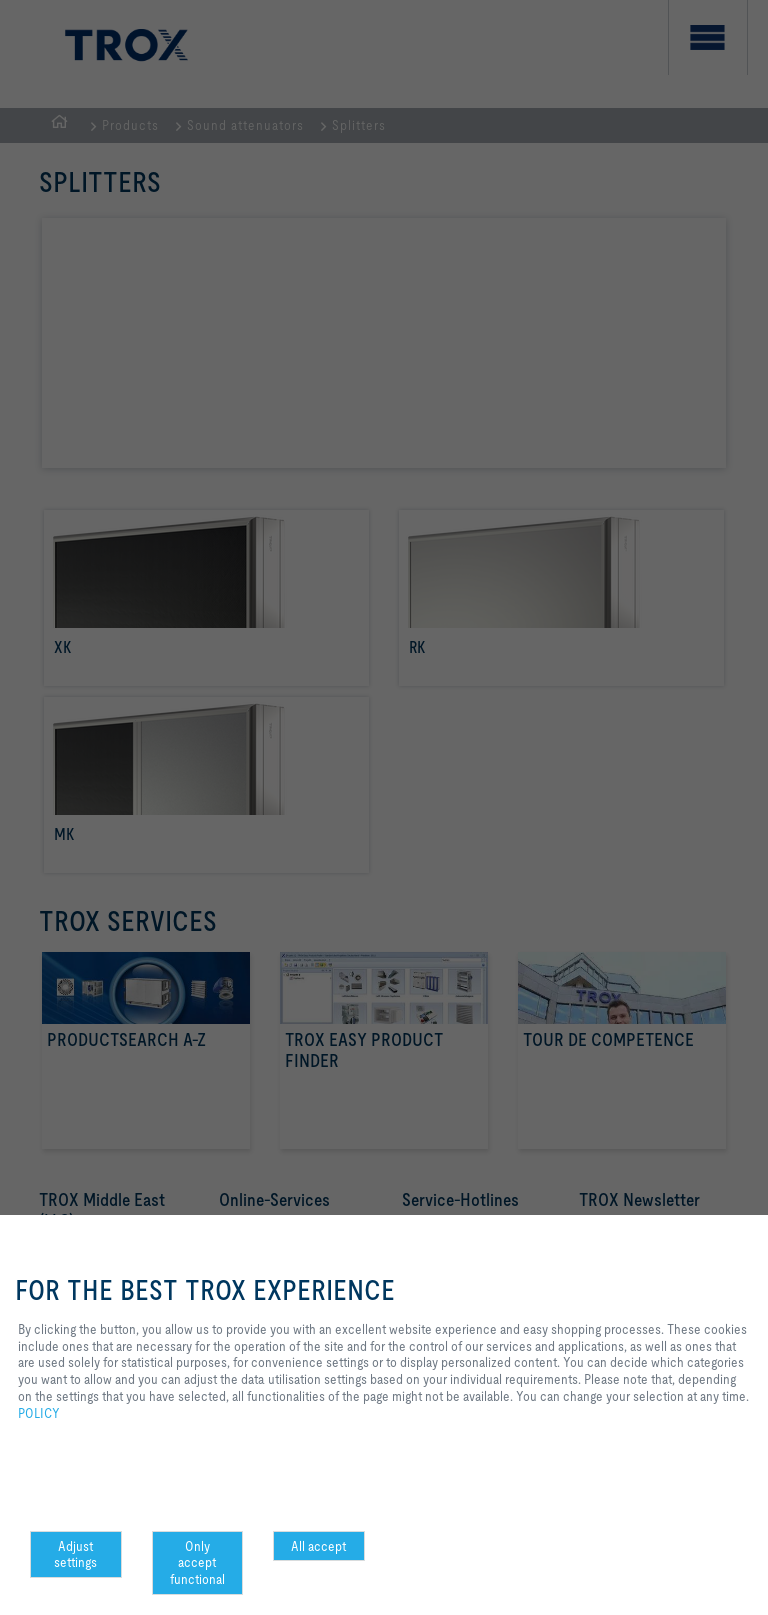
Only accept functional (197, 1563)
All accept (318, 1546)
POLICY (39, 1413)
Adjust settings (75, 1554)
